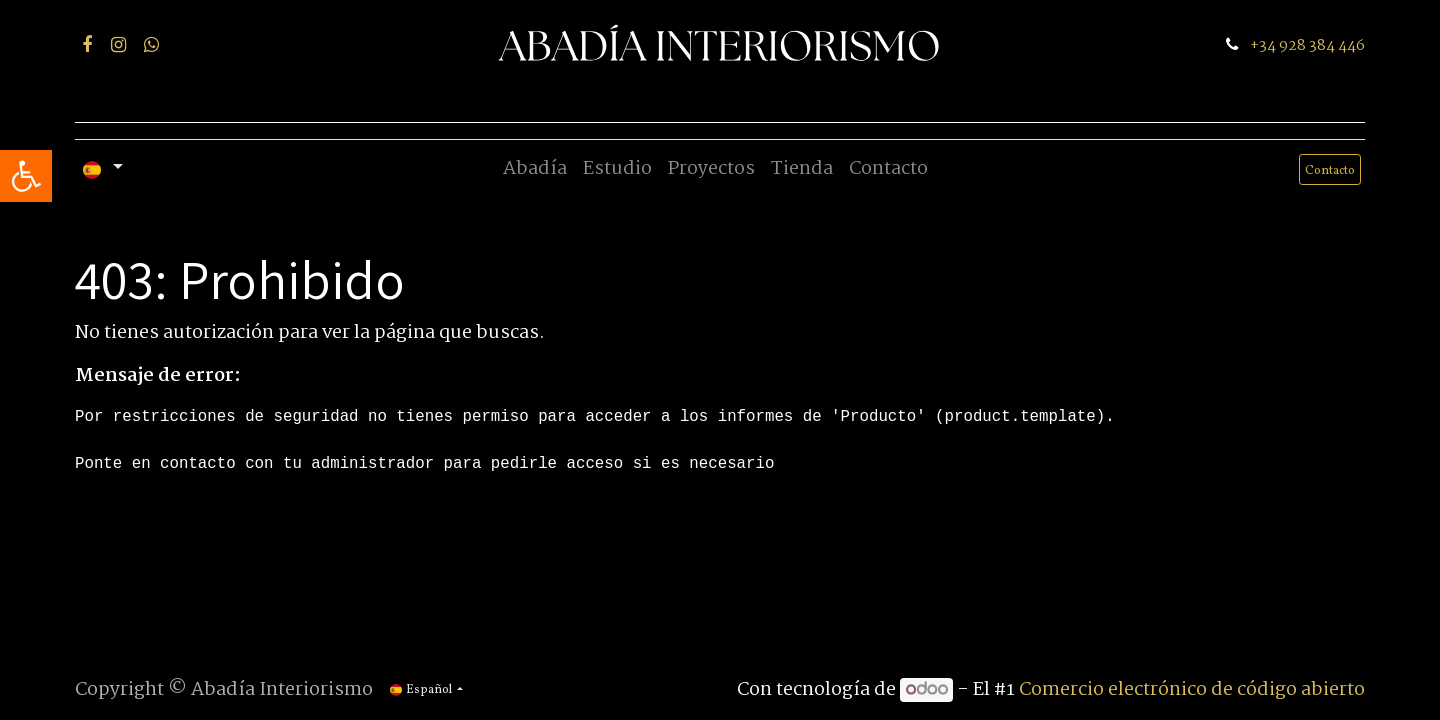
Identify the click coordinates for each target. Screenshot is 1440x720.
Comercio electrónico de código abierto (1192, 690)
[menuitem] (535, 169)
